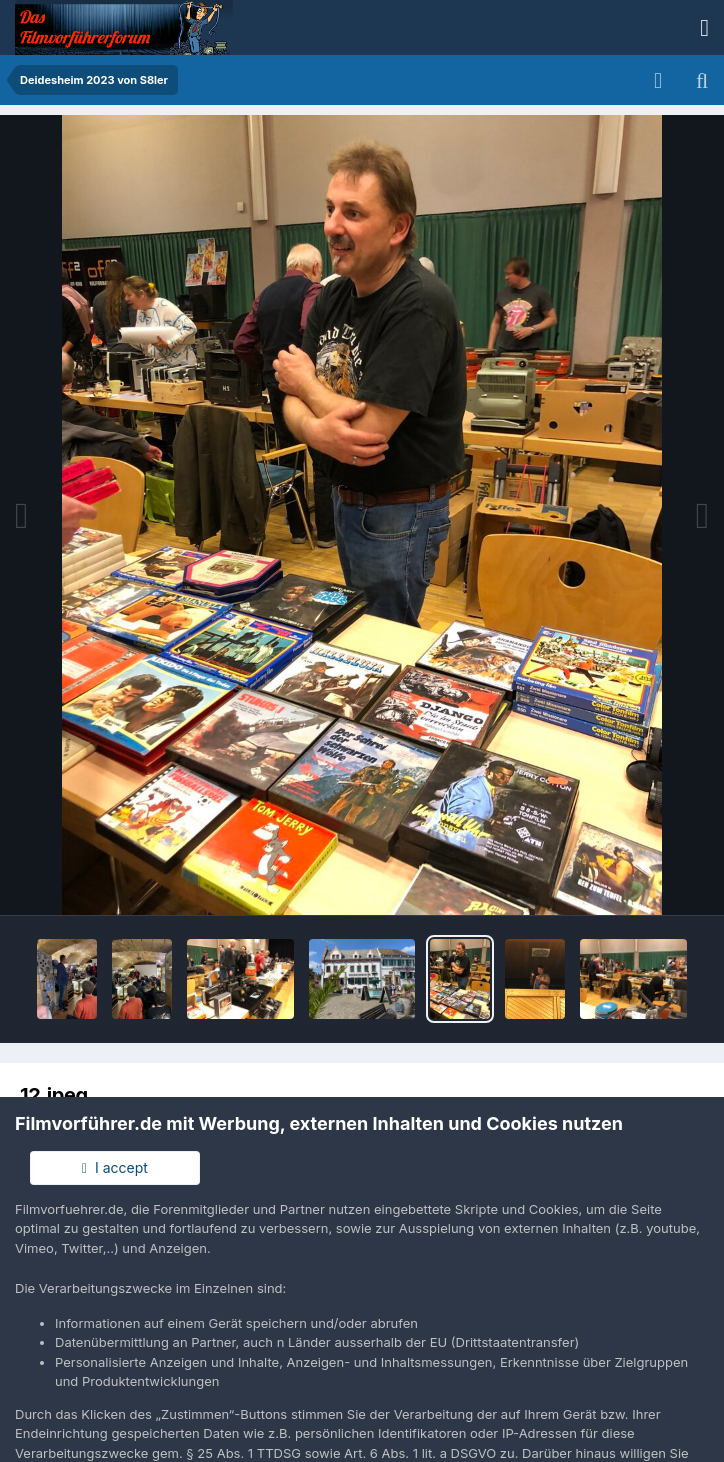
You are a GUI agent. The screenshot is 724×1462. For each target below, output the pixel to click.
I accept (115, 1167)
